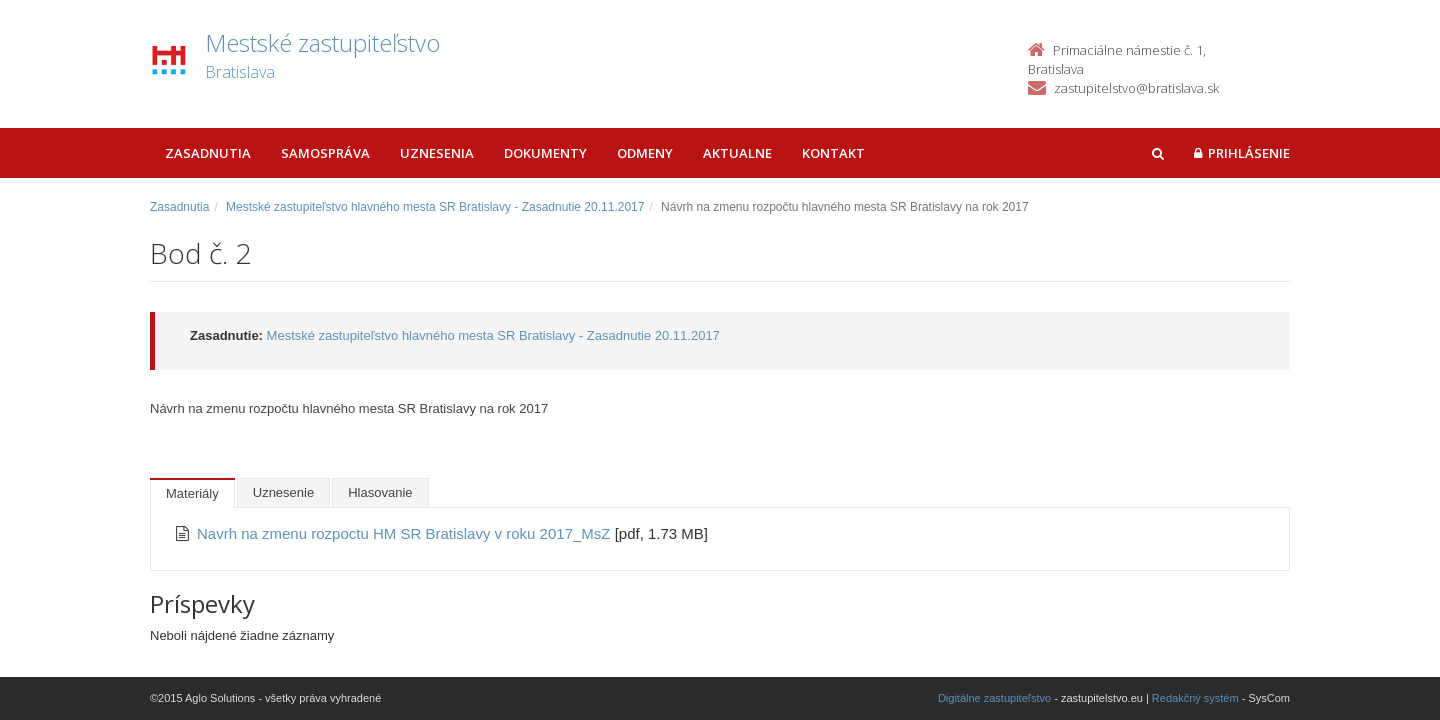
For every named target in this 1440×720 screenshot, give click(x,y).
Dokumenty (545, 153)
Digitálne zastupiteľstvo (994, 698)
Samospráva (325, 153)
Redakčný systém (1195, 698)
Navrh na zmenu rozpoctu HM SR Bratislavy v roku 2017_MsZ (406, 533)
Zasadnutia (208, 153)
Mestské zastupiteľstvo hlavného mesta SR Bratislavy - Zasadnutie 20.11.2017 (435, 207)
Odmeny (645, 153)
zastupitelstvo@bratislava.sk (1136, 88)
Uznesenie (283, 492)
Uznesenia (437, 153)
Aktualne (737, 153)
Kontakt (833, 153)
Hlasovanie (380, 492)
